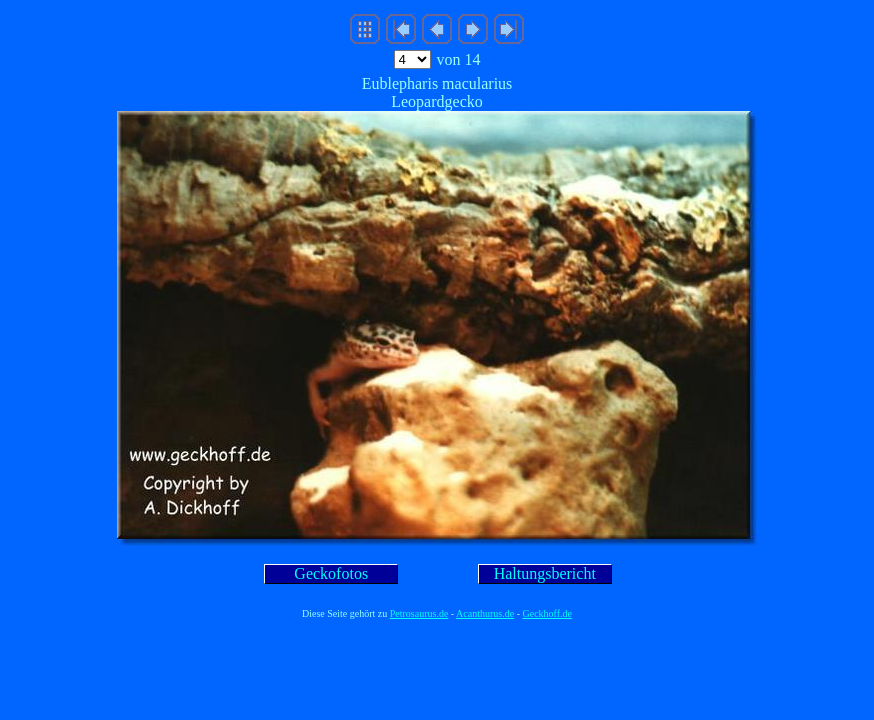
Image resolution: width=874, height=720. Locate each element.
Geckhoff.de (548, 613)
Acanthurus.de (485, 613)
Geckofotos (331, 573)
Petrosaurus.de (419, 613)
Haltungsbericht (545, 573)
